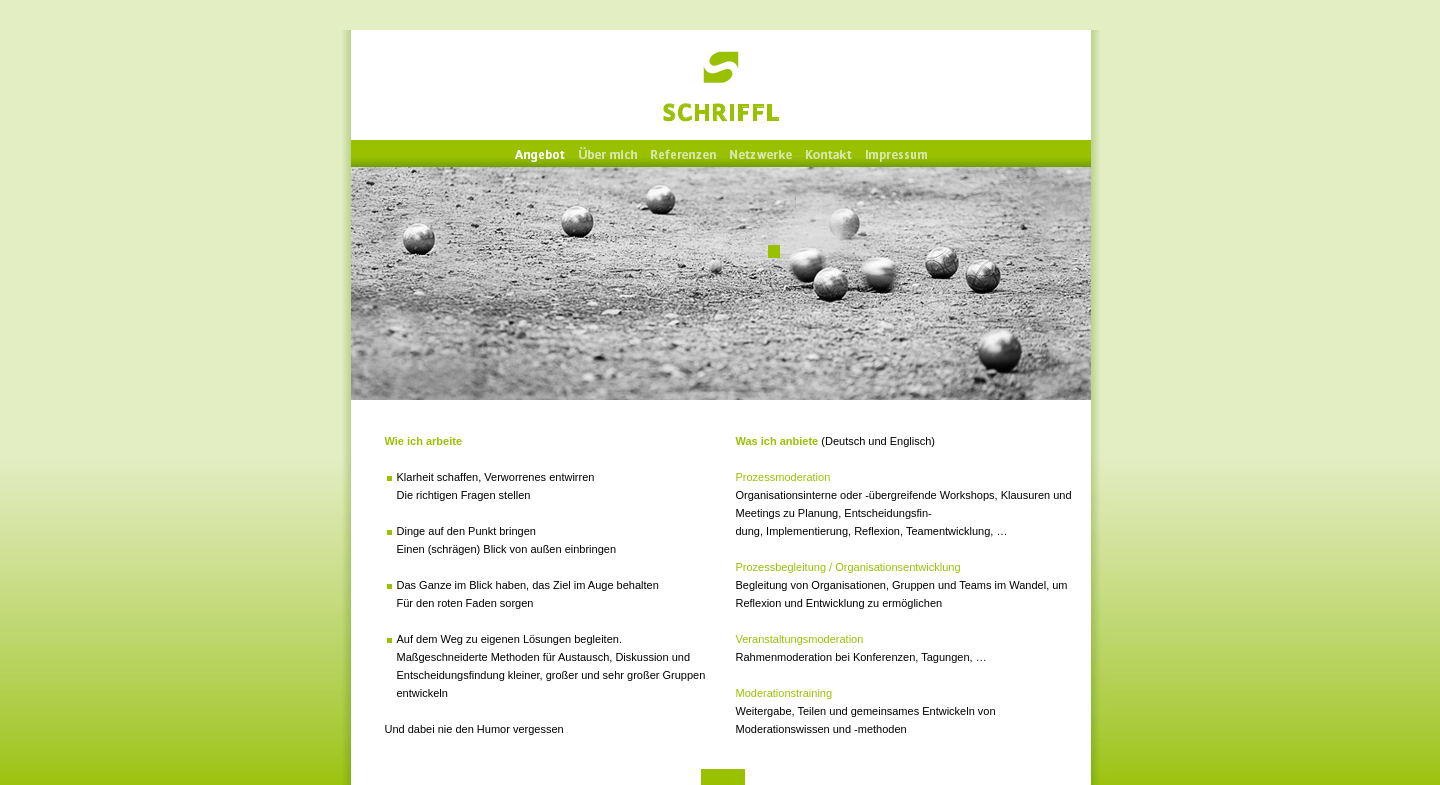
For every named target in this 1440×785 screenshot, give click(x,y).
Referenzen (683, 154)
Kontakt (829, 154)
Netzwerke (761, 154)
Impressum (896, 154)
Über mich (608, 154)
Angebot (540, 154)
